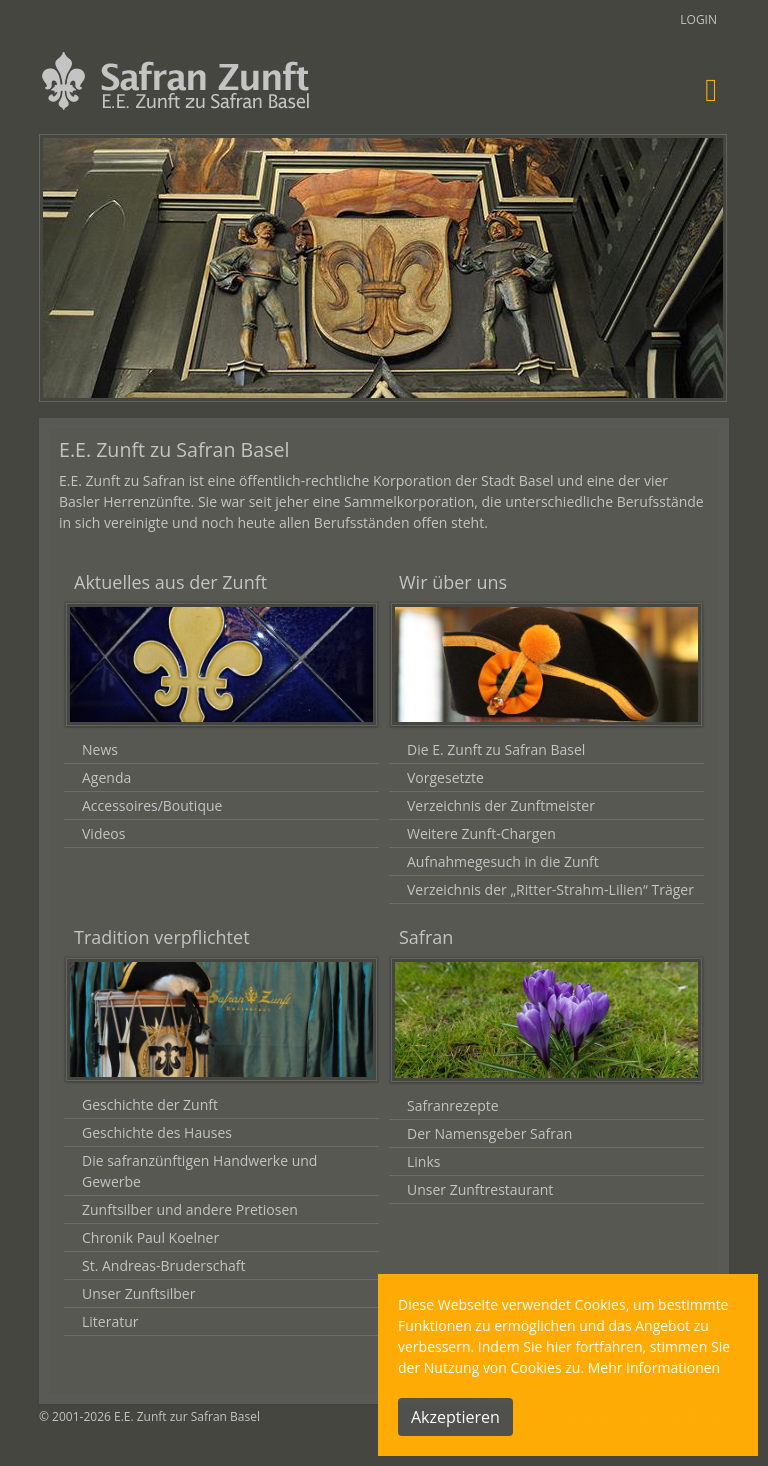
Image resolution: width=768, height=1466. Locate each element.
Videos (103, 833)
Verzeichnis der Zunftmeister (501, 805)
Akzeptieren (455, 1417)
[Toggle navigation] (711, 89)
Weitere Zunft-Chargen (481, 833)
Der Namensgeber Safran (489, 1133)
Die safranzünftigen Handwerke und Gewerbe (199, 1171)
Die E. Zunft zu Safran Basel (496, 749)
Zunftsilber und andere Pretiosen (190, 1209)
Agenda (106, 777)
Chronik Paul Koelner (150, 1237)
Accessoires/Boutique (152, 805)
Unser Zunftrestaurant (480, 1189)
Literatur (110, 1321)
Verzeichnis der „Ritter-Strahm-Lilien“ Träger (550, 889)
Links (423, 1161)
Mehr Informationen (654, 1367)
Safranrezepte (453, 1105)
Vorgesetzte (445, 777)
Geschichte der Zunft (150, 1104)
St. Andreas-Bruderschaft (163, 1265)
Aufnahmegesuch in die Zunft (503, 861)
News (100, 749)
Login (698, 19)
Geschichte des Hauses (157, 1132)
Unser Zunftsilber (138, 1293)
